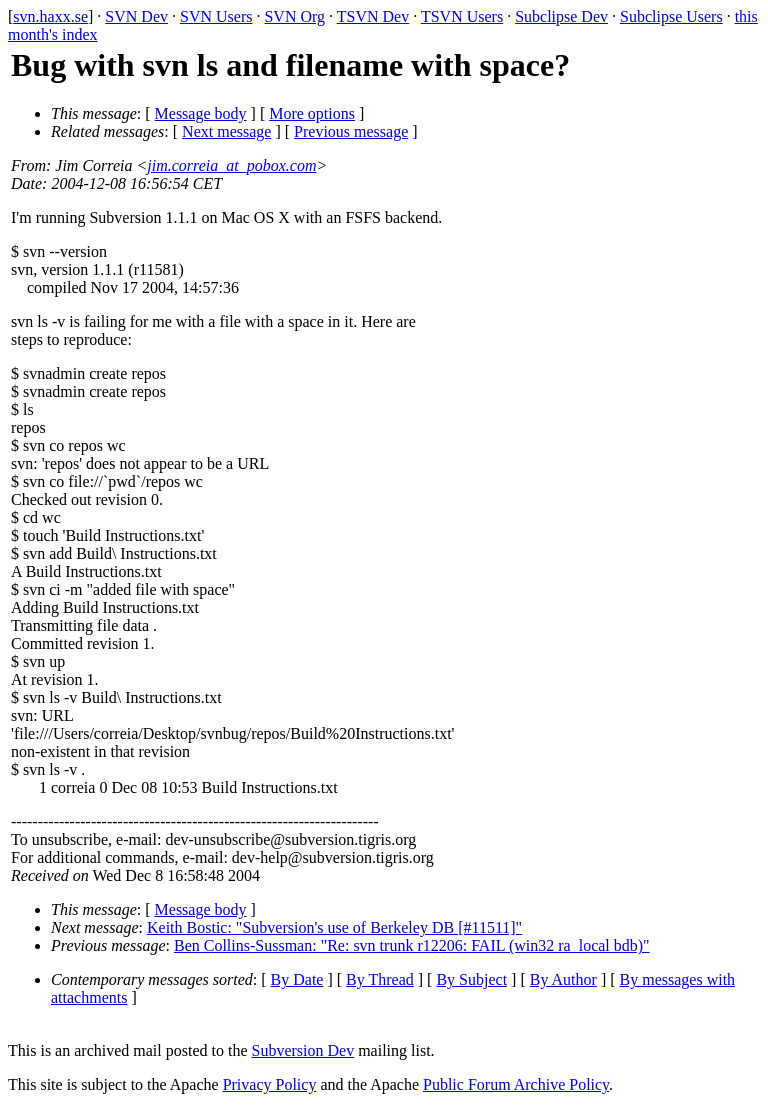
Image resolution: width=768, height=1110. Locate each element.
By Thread (380, 979)
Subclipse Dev (561, 16)
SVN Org (294, 16)
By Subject (471, 979)
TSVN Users (462, 16)
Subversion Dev (303, 1050)
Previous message (351, 131)
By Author (563, 979)
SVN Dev (136, 16)
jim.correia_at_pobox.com (231, 165)
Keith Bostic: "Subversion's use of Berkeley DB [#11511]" (334, 927)
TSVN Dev (373, 16)
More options (312, 113)
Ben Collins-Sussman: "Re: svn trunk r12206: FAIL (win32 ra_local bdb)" (412, 945)
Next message (226, 131)
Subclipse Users (671, 16)
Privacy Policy (270, 1084)
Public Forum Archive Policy (516, 1084)
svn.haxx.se (50, 16)
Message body (201, 113)
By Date (297, 979)
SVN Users (216, 16)
